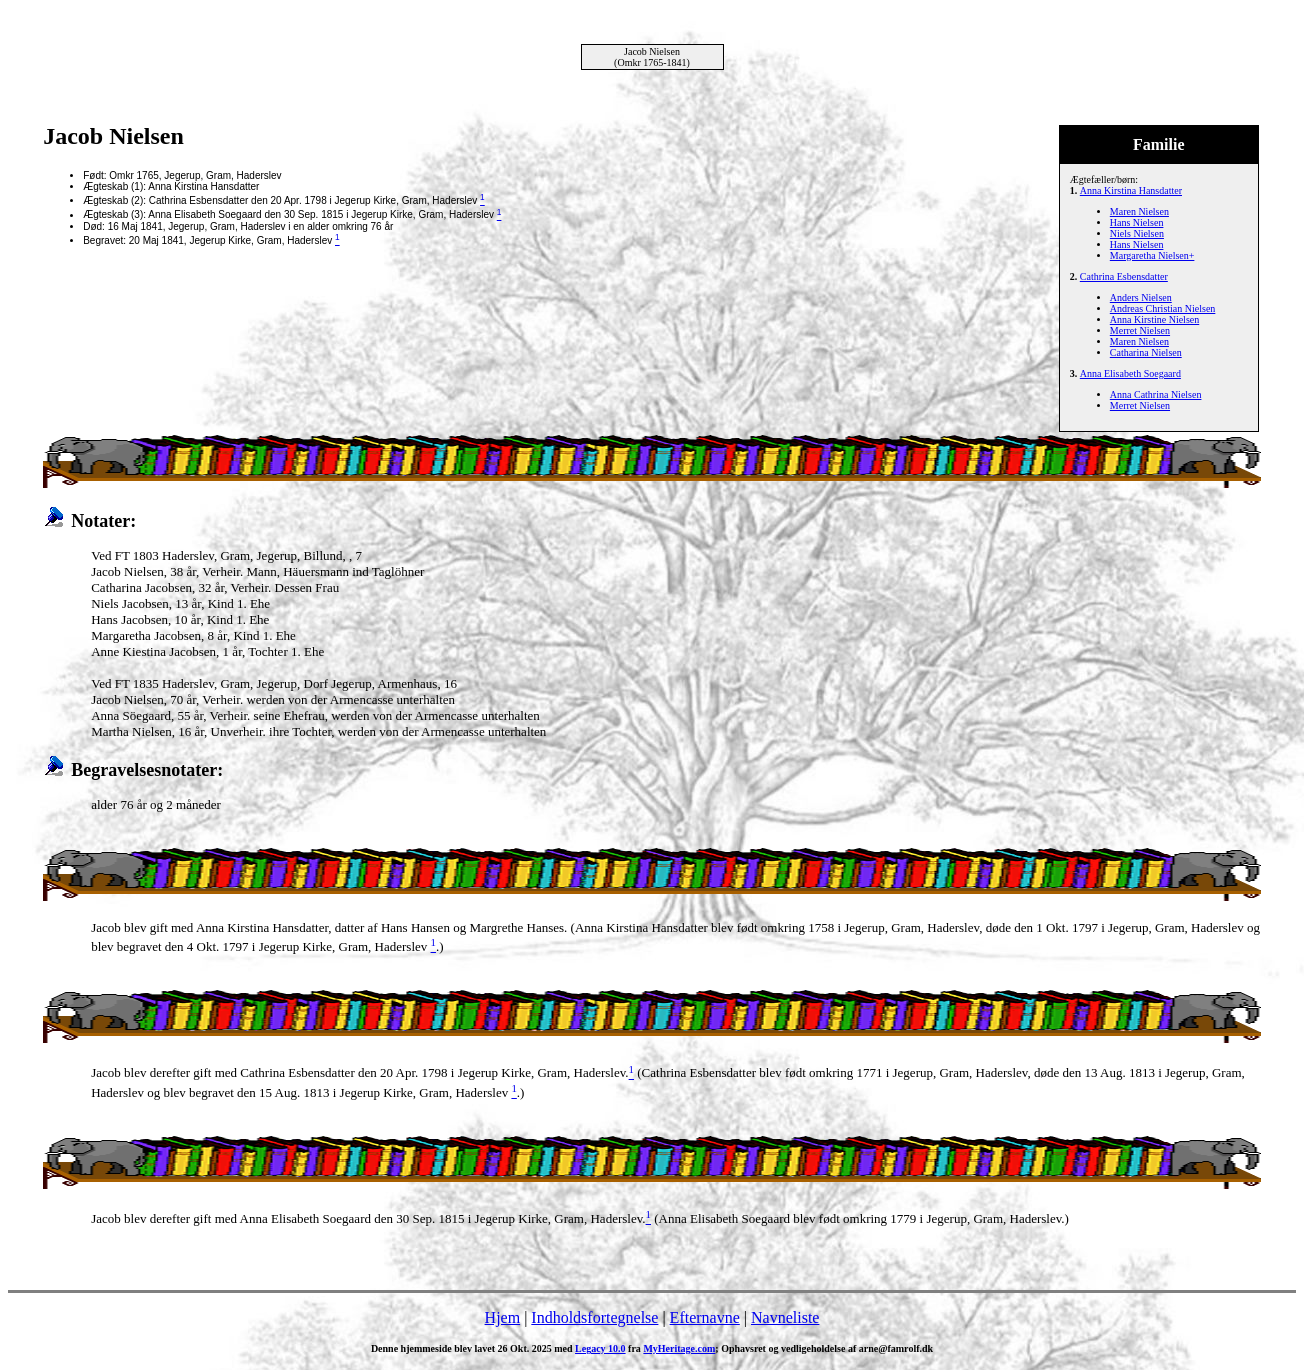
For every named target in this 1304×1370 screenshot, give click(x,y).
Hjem (503, 1317)
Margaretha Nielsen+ (1152, 255)
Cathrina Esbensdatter (1124, 276)
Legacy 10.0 (600, 1348)
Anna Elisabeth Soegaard (1130, 373)
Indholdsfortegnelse (594, 1317)
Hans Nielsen (1137, 222)
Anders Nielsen (1141, 297)
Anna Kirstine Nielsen (1154, 319)
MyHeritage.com (679, 1348)
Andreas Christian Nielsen (1163, 308)
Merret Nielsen (1140, 330)
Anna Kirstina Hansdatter (1131, 190)
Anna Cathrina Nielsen (1156, 394)
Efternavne (705, 1317)
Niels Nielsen (1137, 233)
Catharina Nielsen (1146, 352)
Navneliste (785, 1317)
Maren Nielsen (1139, 211)
